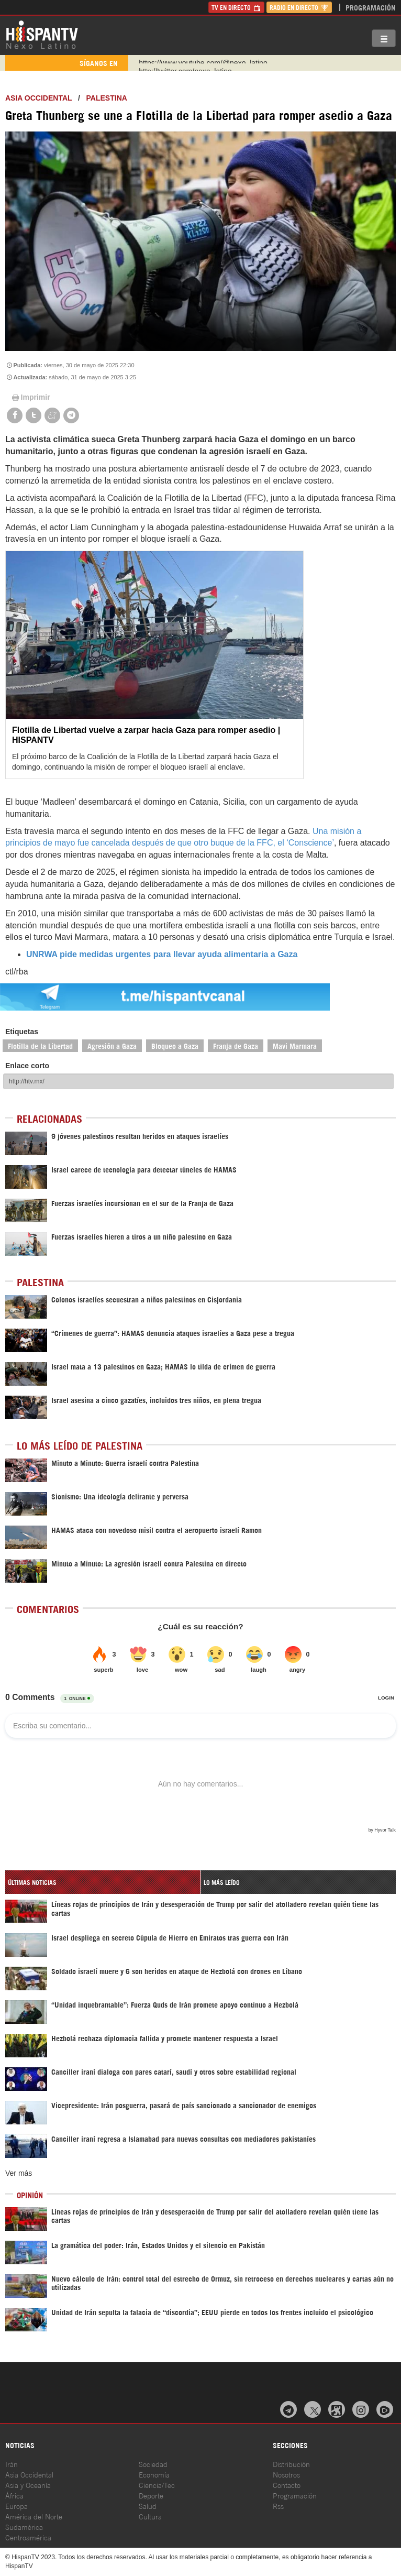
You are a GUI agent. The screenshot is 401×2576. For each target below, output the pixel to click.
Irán (11, 2463)
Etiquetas (21, 1031)
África (14, 2495)
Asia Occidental (29, 2474)
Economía (154, 2474)
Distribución (291, 2463)
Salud (148, 2505)
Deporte (151, 2495)
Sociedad (153, 2463)
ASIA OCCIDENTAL (38, 98)
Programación (371, 7)
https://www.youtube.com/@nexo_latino (203, 63)
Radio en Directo (299, 7)
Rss (278, 2505)
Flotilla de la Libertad (40, 1045)
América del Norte (33, 2516)
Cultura (150, 2516)
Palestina (106, 98)
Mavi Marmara (295, 1045)
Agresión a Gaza (112, 1045)
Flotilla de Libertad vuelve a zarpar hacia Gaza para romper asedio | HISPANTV (146, 735)
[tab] (102, 1882)
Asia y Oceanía (28, 2484)
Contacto (286, 2484)
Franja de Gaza (235, 1045)
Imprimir (30, 397)
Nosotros (286, 2474)
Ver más (18, 2173)
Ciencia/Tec (157, 2484)
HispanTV (42, 34)
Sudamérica (24, 2526)
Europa (16, 2505)
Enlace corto (27, 1065)
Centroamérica (28, 2537)
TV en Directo (236, 7)
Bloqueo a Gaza (174, 1045)
